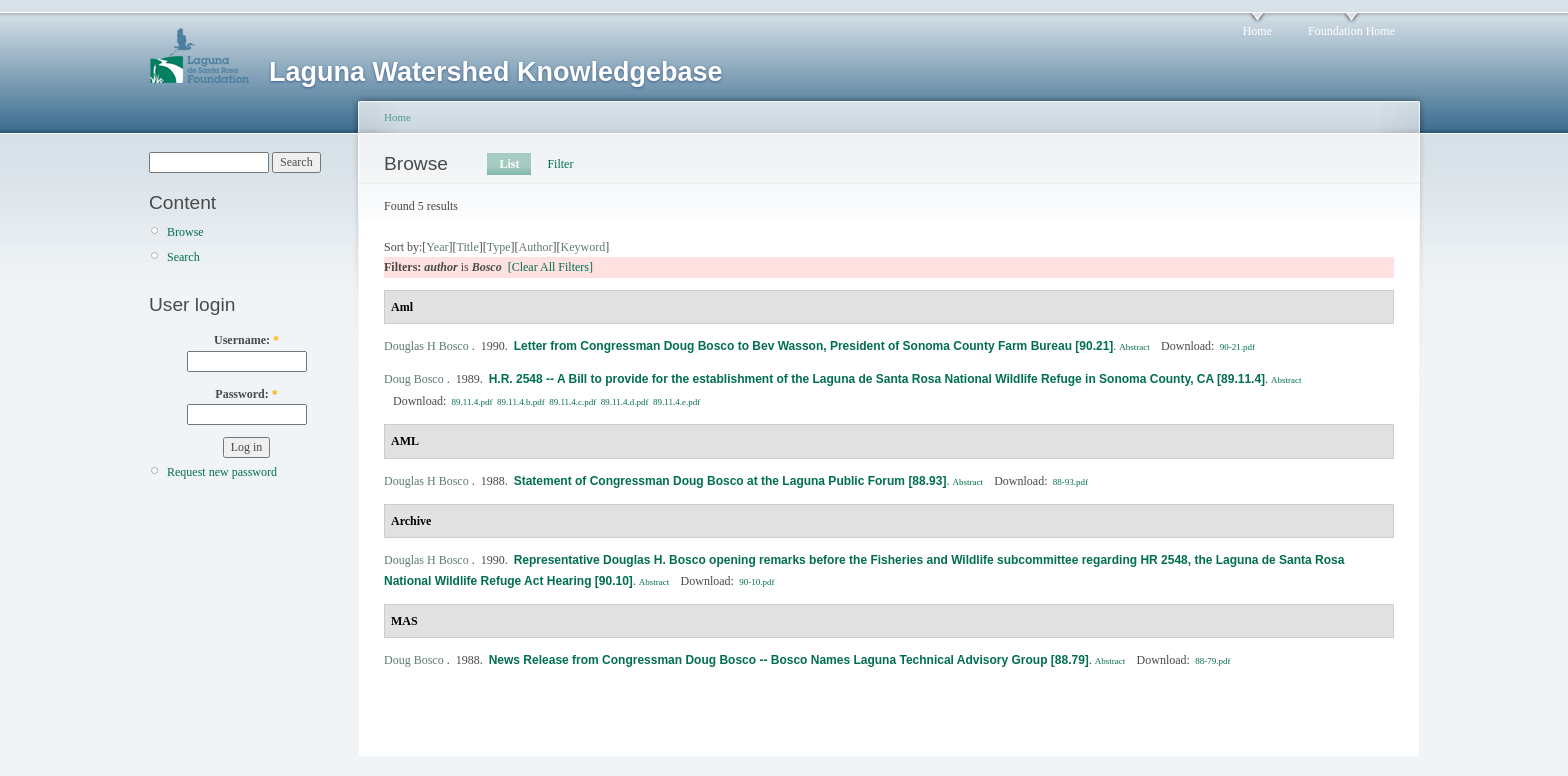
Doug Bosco (414, 379)
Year (437, 247)
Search (183, 257)
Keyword (583, 247)
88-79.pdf (1212, 661)
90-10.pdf (756, 582)
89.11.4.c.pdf (572, 402)
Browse (185, 232)
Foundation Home (1351, 31)
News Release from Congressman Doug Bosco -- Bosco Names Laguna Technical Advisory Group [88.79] (789, 660)
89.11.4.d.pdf (625, 402)
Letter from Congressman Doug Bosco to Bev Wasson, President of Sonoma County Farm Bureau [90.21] (814, 346)
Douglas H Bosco (426, 346)
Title (467, 247)
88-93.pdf (1070, 482)
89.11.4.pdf (472, 402)
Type (499, 247)
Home (1257, 31)
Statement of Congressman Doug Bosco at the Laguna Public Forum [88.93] (730, 481)
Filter (560, 164)
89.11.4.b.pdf (521, 402)
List (509, 164)
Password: (246, 394)
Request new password (222, 472)
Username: (246, 340)
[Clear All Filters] (550, 267)
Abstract (1134, 347)
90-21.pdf (1237, 347)
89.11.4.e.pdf (676, 402)
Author (536, 247)
